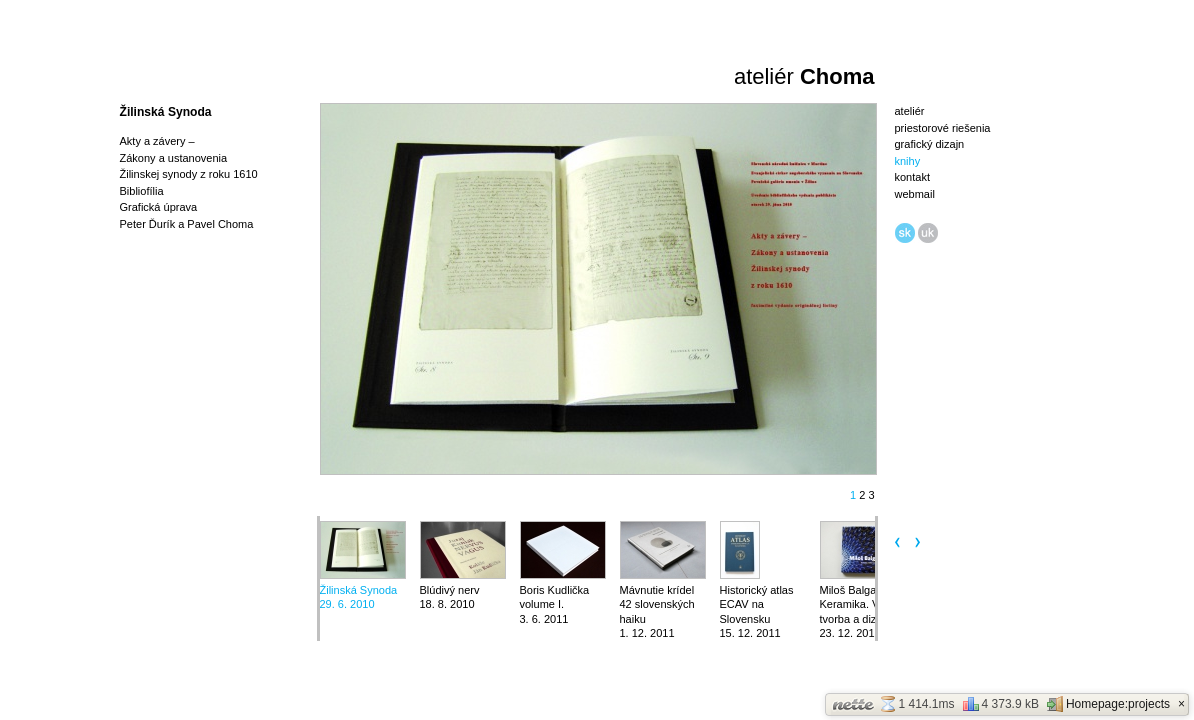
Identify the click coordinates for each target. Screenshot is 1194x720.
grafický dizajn (930, 144)
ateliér (910, 111)
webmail (915, 194)
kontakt (912, 177)
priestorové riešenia (943, 128)
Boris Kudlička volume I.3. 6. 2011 (555, 604)
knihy (908, 161)
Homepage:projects (1108, 704)
